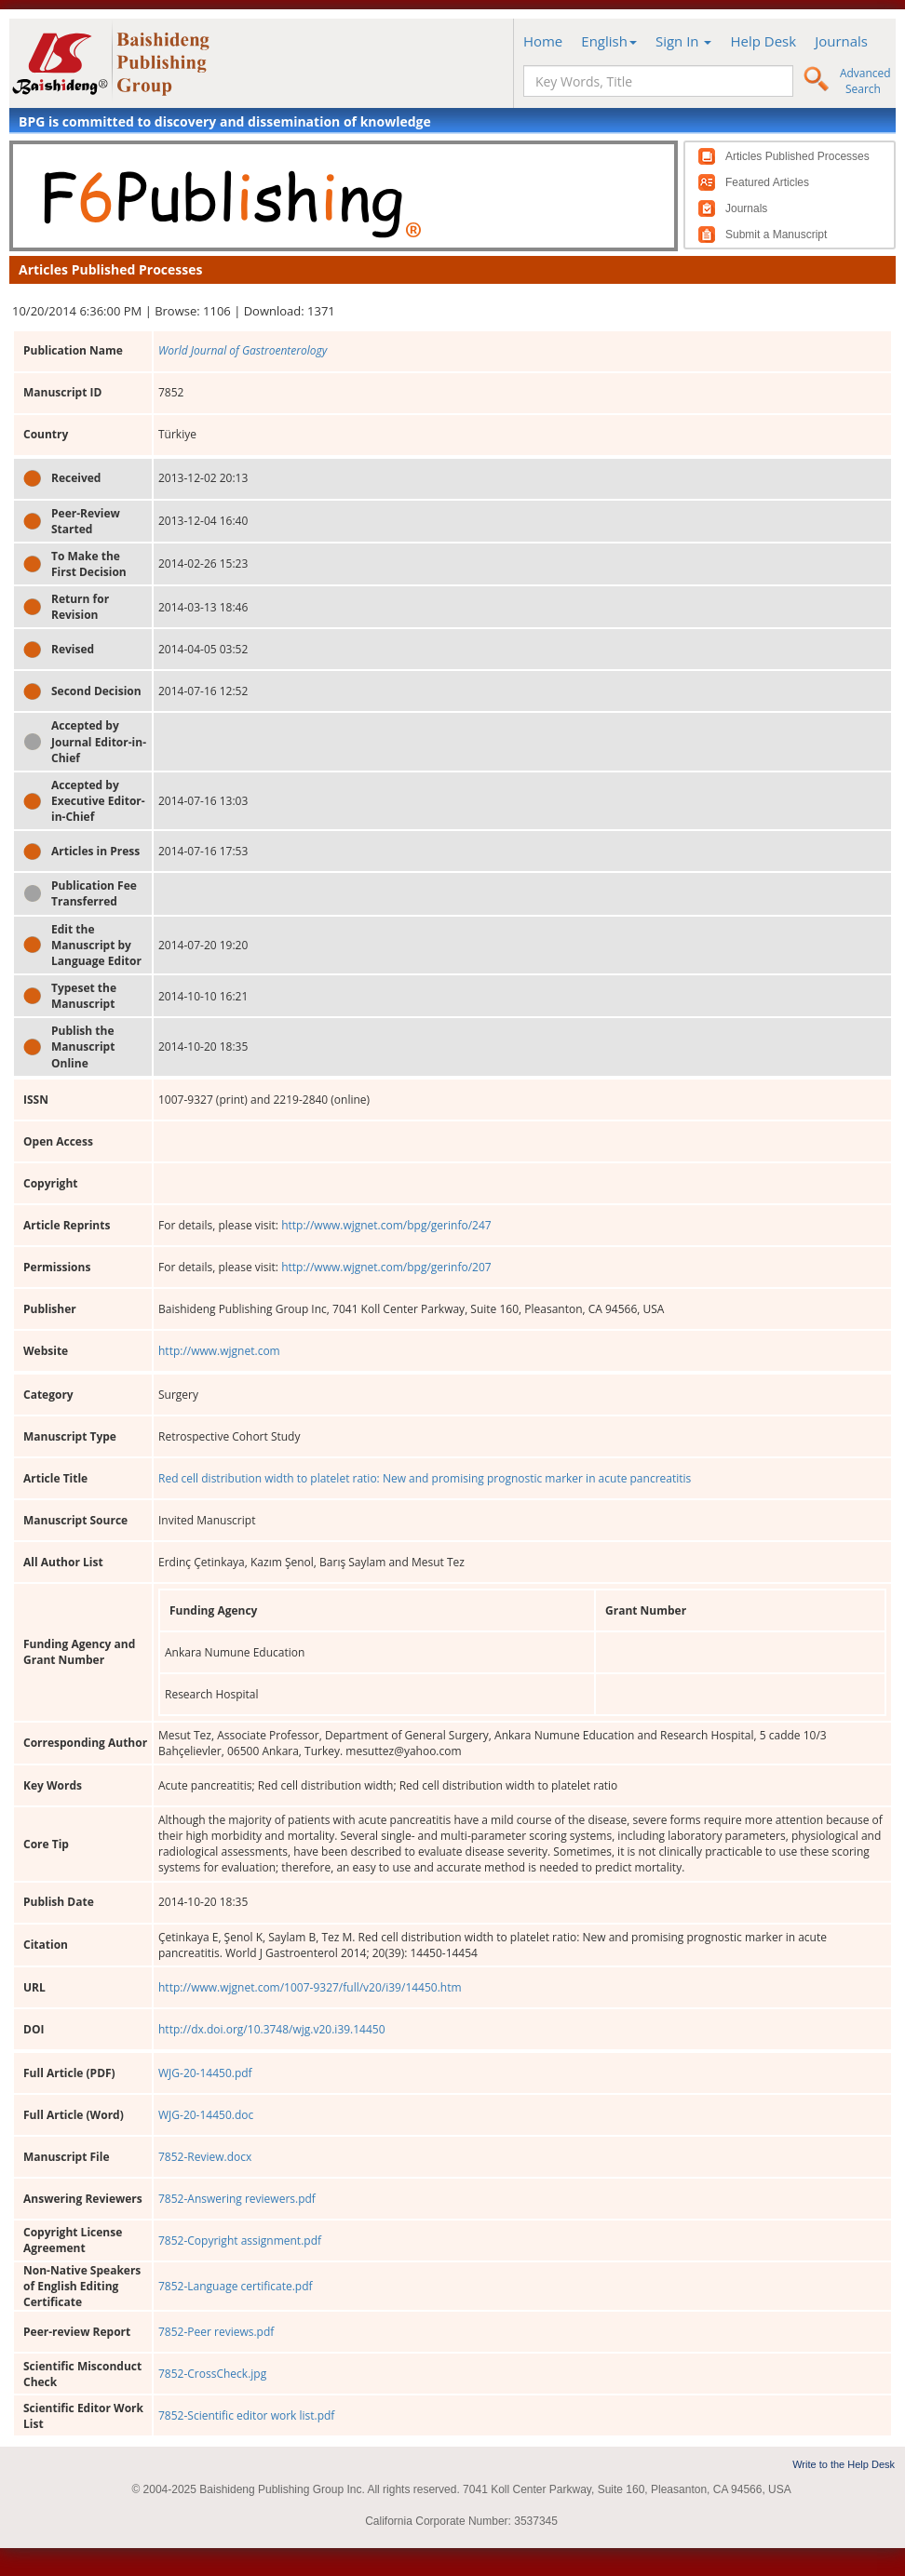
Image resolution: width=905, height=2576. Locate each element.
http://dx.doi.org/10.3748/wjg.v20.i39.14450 (271, 2029)
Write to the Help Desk (843, 2464)
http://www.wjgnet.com (219, 1351)
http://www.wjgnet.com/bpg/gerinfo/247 (386, 1225)
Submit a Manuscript (776, 234)
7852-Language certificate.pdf (235, 2286)
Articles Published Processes (797, 156)
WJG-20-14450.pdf (205, 2073)
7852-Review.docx (204, 2157)
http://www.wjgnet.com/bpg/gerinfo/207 (386, 1267)
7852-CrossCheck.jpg (212, 2373)
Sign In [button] (683, 41)
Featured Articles (767, 182)
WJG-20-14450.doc (205, 2115)
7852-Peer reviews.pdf (216, 2332)
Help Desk (763, 41)
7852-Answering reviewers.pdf (237, 2199)
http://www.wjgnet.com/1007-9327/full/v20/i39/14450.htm (310, 1987)
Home (542, 41)
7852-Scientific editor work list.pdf (246, 2415)
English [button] (609, 41)
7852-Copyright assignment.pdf (239, 2240)
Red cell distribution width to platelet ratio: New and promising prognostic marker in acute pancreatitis (424, 1478)
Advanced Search (865, 81)
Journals (841, 41)
